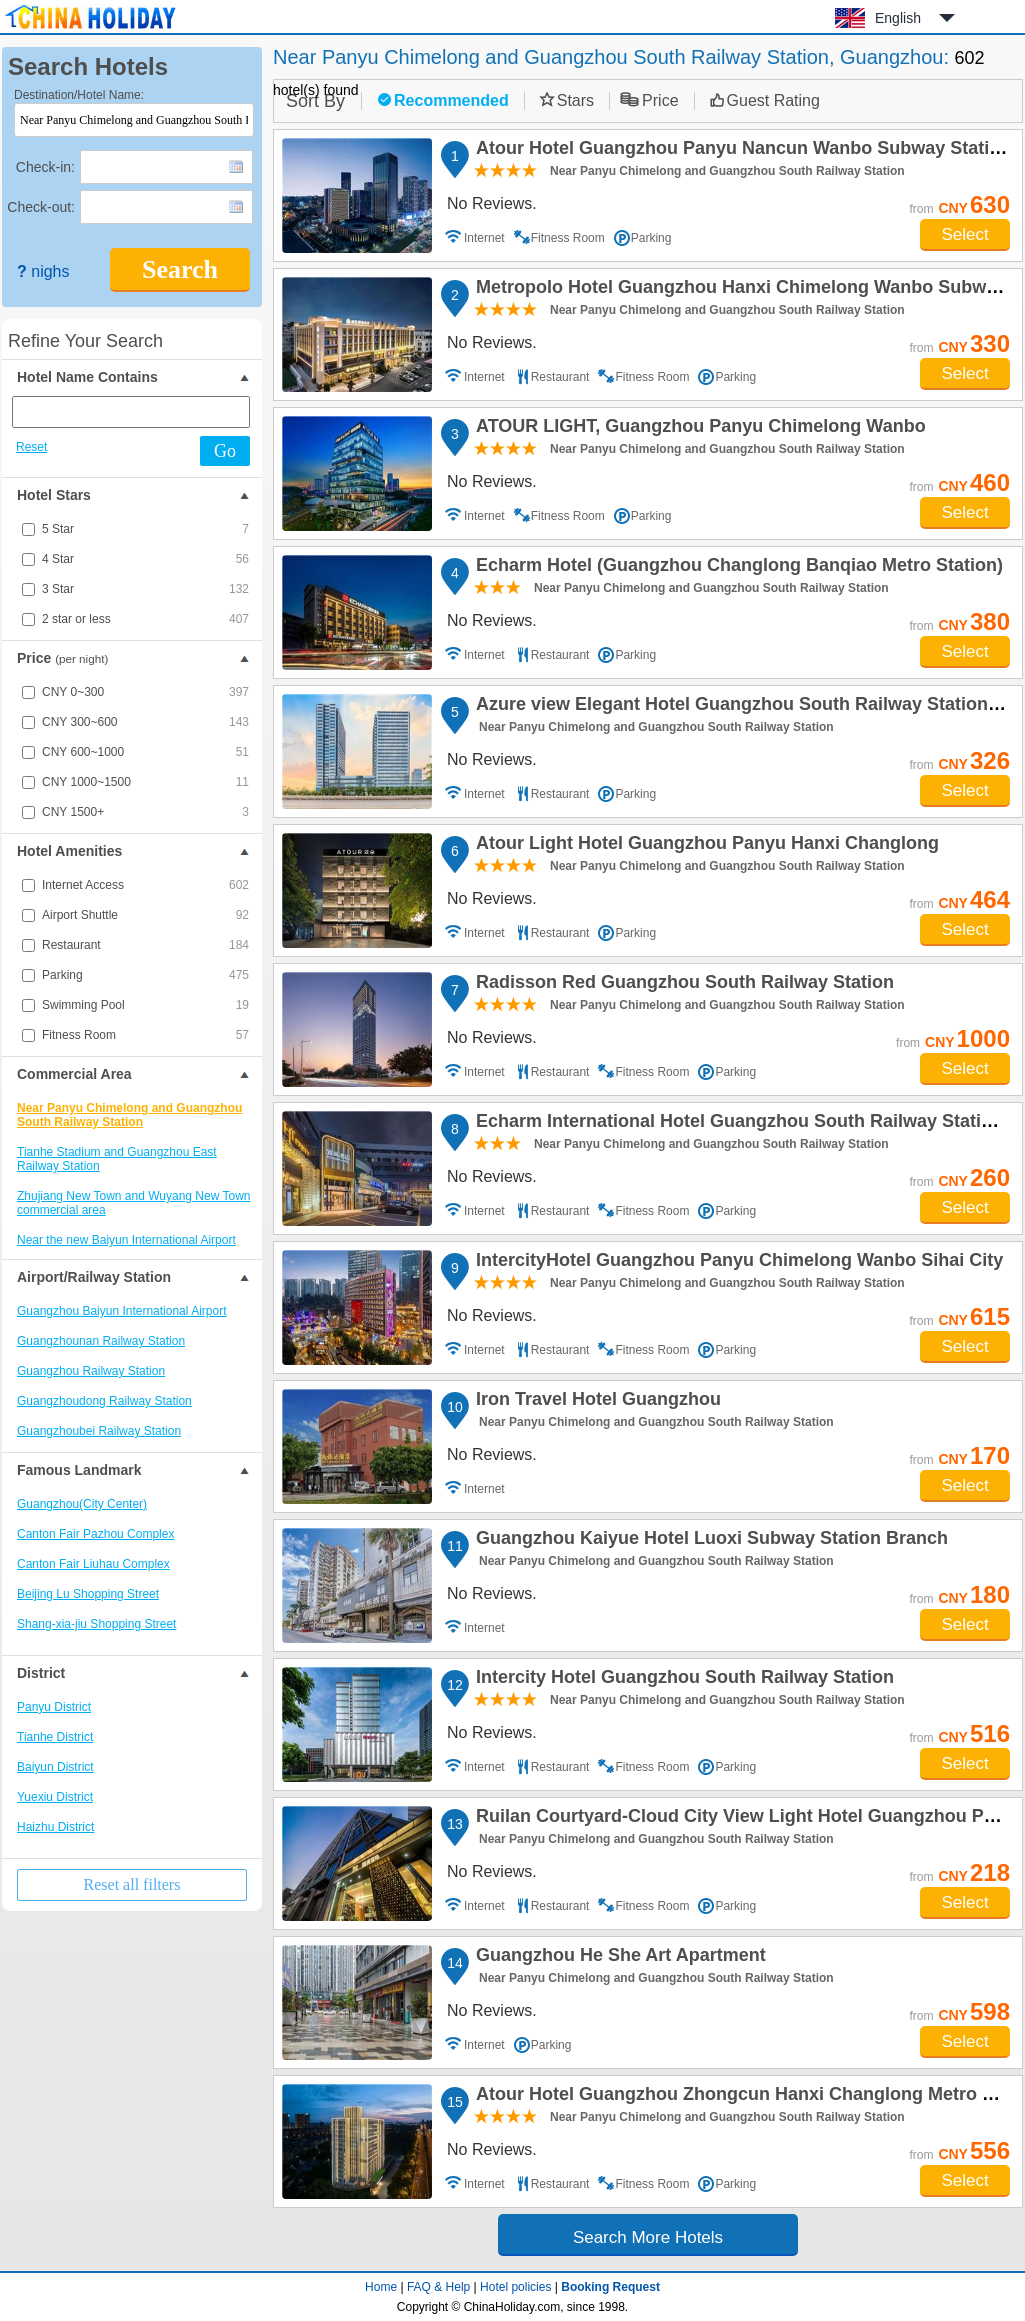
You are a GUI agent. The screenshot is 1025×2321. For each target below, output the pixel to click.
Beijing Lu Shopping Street (88, 1594)
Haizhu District (55, 1827)
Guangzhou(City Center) (82, 1504)
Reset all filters (132, 1884)
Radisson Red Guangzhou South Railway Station (682, 985)
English (898, 18)
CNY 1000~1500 (145, 782)
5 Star (145, 529)
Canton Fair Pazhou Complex (95, 1534)
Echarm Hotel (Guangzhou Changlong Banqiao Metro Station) (736, 568)
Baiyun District (55, 1767)
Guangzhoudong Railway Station (104, 1401)
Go (225, 451)
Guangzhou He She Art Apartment (618, 1958)
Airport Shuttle (145, 915)
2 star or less (145, 619)
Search (180, 269)
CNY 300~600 (145, 722)
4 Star (145, 559)
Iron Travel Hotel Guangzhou (595, 1402)
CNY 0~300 (145, 692)
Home (381, 2287)
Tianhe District (55, 1737)
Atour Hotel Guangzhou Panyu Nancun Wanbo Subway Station (740, 151)
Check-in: (45, 167)
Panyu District (54, 1707)
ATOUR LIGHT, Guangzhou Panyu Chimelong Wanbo (698, 429)
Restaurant (145, 945)
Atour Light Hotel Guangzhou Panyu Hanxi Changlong (704, 846)
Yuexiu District (55, 1797)
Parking (145, 975)
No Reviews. (492, 203)
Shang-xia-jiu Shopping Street (96, 1624)
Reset (31, 447)
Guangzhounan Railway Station (101, 1341)
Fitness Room (145, 1035)
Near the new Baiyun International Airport (126, 1240)
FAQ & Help (438, 2287)
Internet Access (145, 885)
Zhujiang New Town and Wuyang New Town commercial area (133, 1203)
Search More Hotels (648, 2237)
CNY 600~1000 (145, 752)
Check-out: (41, 207)
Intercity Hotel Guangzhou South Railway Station (682, 1680)
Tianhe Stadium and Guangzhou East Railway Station (117, 1159)
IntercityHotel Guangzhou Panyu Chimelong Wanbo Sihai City (736, 1263)
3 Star (145, 589)
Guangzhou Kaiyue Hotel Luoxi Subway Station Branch (709, 1541)
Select (964, 234)
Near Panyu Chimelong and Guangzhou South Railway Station (129, 1115)
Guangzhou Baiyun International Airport (121, 1311)
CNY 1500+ (145, 812)
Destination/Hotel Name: (79, 95)
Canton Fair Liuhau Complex (93, 1564)
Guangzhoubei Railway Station (99, 1431)
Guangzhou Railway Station (91, 1371)
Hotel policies (515, 2287)
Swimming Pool (145, 1005)
